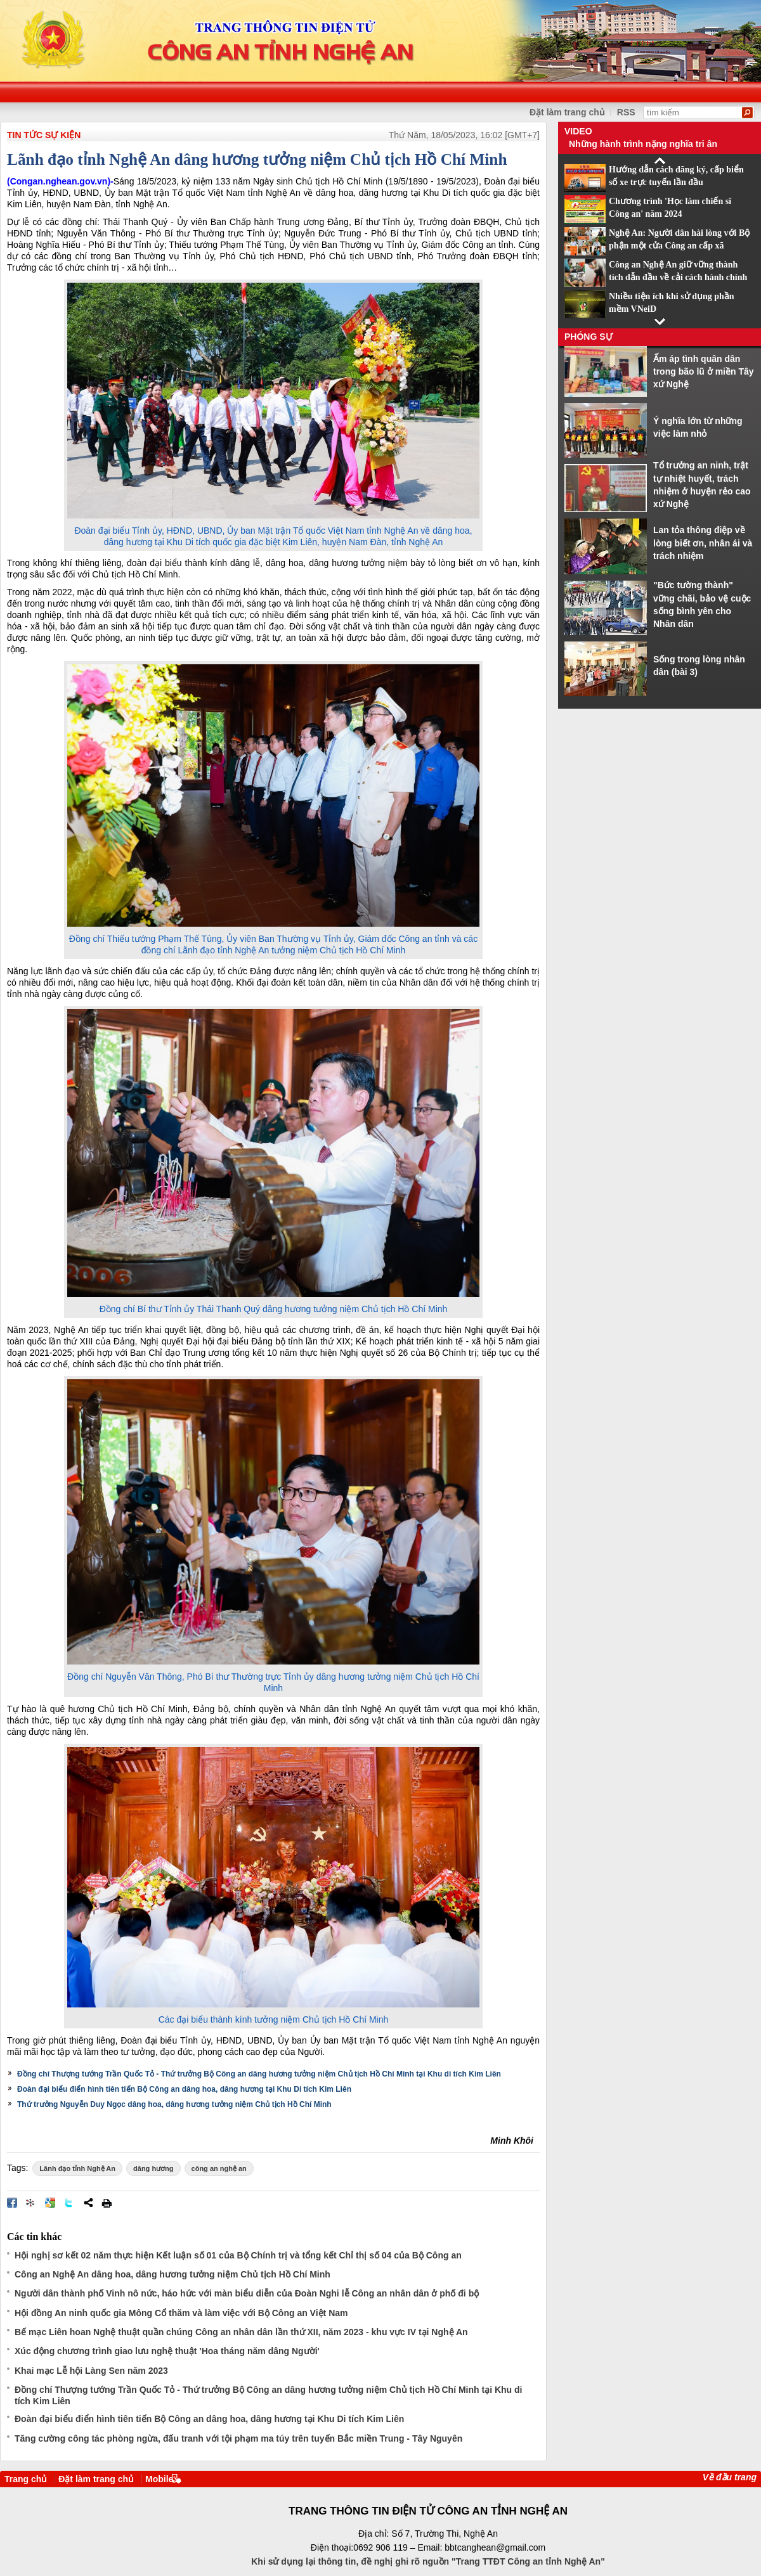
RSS (626, 112)
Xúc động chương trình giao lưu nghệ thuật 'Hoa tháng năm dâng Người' (167, 2351)
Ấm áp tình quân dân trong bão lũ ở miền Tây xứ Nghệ (703, 372)
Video (578, 131)
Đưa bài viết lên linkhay (31, 2203)
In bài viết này (106, 2203)
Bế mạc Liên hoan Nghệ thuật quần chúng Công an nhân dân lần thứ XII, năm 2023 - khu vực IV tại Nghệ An (241, 2332)
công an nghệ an (219, 2168)
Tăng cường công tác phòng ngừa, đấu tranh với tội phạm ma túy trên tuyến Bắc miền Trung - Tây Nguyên (238, 2438)
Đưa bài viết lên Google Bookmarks (50, 2203)
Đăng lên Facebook (12, 2203)
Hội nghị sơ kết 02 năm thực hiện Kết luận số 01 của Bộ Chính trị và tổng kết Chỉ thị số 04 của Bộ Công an (238, 2255)
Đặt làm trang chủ (96, 2479)
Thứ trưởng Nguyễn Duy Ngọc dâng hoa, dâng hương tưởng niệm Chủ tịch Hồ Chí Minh (174, 2104)
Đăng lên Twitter (69, 2203)
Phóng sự (588, 337)
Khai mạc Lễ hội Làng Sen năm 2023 (91, 2371)
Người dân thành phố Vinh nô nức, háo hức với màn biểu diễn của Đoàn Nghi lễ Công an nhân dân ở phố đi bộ (247, 2293)
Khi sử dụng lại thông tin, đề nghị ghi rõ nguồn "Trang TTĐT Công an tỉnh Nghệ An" (428, 2561)
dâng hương (153, 2168)
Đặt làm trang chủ (567, 112)
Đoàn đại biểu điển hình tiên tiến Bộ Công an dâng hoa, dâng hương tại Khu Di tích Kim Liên (184, 2089)
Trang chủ (25, 2479)
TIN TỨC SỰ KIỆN (44, 135)
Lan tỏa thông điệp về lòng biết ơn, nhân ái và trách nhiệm (702, 543)
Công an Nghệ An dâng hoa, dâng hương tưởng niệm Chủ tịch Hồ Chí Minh (172, 2274)
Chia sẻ (88, 2203)
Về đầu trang (730, 2477)
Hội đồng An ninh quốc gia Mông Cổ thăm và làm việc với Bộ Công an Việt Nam (181, 2313)
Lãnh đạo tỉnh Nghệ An (77, 2168)
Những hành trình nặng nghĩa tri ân (643, 144)
